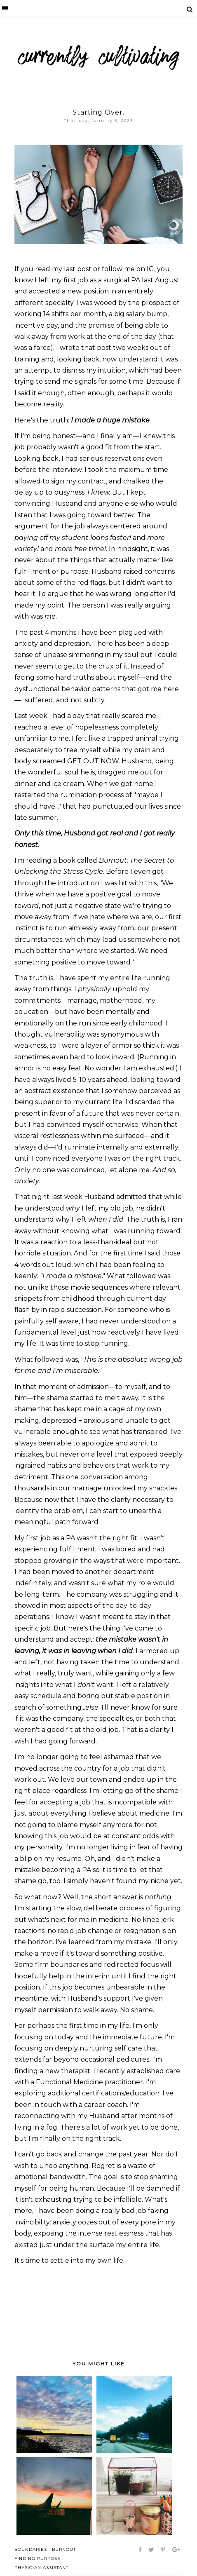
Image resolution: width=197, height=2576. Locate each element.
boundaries (30, 2549)
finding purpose (37, 2558)
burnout (64, 2549)
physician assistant (41, 2567)
